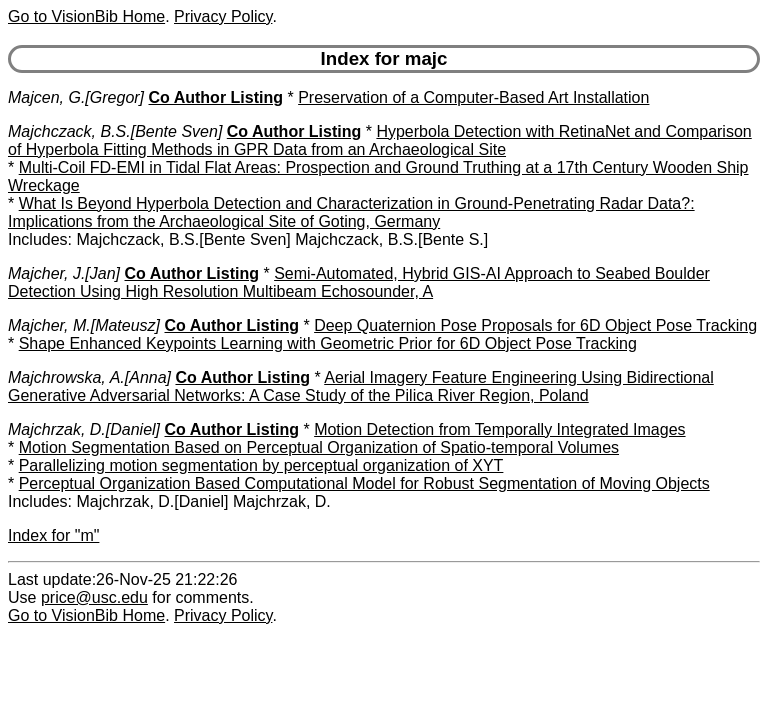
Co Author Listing (216, 97)
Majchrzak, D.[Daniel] (84, 429)
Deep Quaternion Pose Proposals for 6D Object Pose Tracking (535, 325)
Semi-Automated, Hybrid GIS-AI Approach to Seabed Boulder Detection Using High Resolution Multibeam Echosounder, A (359, 282)
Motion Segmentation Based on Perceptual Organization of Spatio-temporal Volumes (319, 447)
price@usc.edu (94, 597)
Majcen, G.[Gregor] (76, 97)
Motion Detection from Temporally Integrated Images (499, 429)
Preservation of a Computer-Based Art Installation (473, 97)
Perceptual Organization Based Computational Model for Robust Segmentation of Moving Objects (364, 483)
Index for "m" (53, 535)
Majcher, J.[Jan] (64, 273)
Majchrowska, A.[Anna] (89, 377)
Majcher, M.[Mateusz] (84, 325)
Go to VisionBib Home (86, 16)
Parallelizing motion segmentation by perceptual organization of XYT (261, 465)
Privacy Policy (223, 16)
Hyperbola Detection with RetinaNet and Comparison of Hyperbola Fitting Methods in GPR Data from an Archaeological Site (380, 140)
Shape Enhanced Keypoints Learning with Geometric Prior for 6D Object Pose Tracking (328, 343)
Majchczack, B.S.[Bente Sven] (115, 131)
